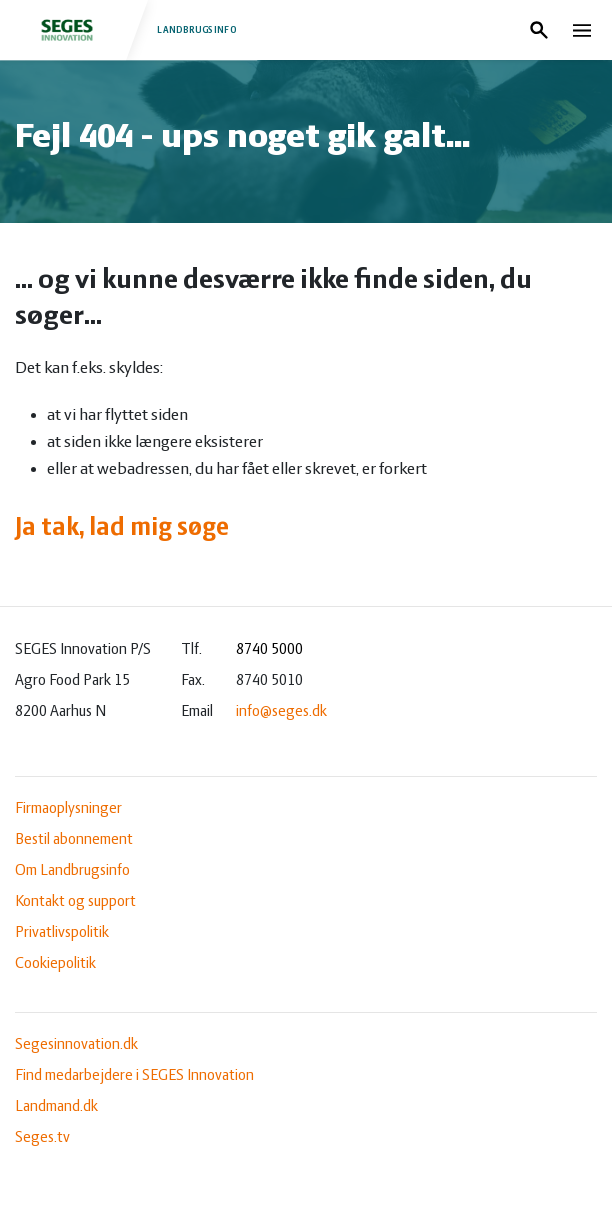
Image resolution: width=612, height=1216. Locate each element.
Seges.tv (42, 1138)
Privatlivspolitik (62, 933)
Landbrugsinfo (128, 29)
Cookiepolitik (55, 964)
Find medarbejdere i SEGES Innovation (134, 1076)
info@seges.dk (281, 712)
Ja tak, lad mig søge (122, 528)
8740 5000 (269, 650)
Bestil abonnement (74, 840)
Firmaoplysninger (68, 809)
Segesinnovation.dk (76, 1045)
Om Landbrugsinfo (72, 871)
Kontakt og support (75, 902)
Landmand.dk (56, 1107)
